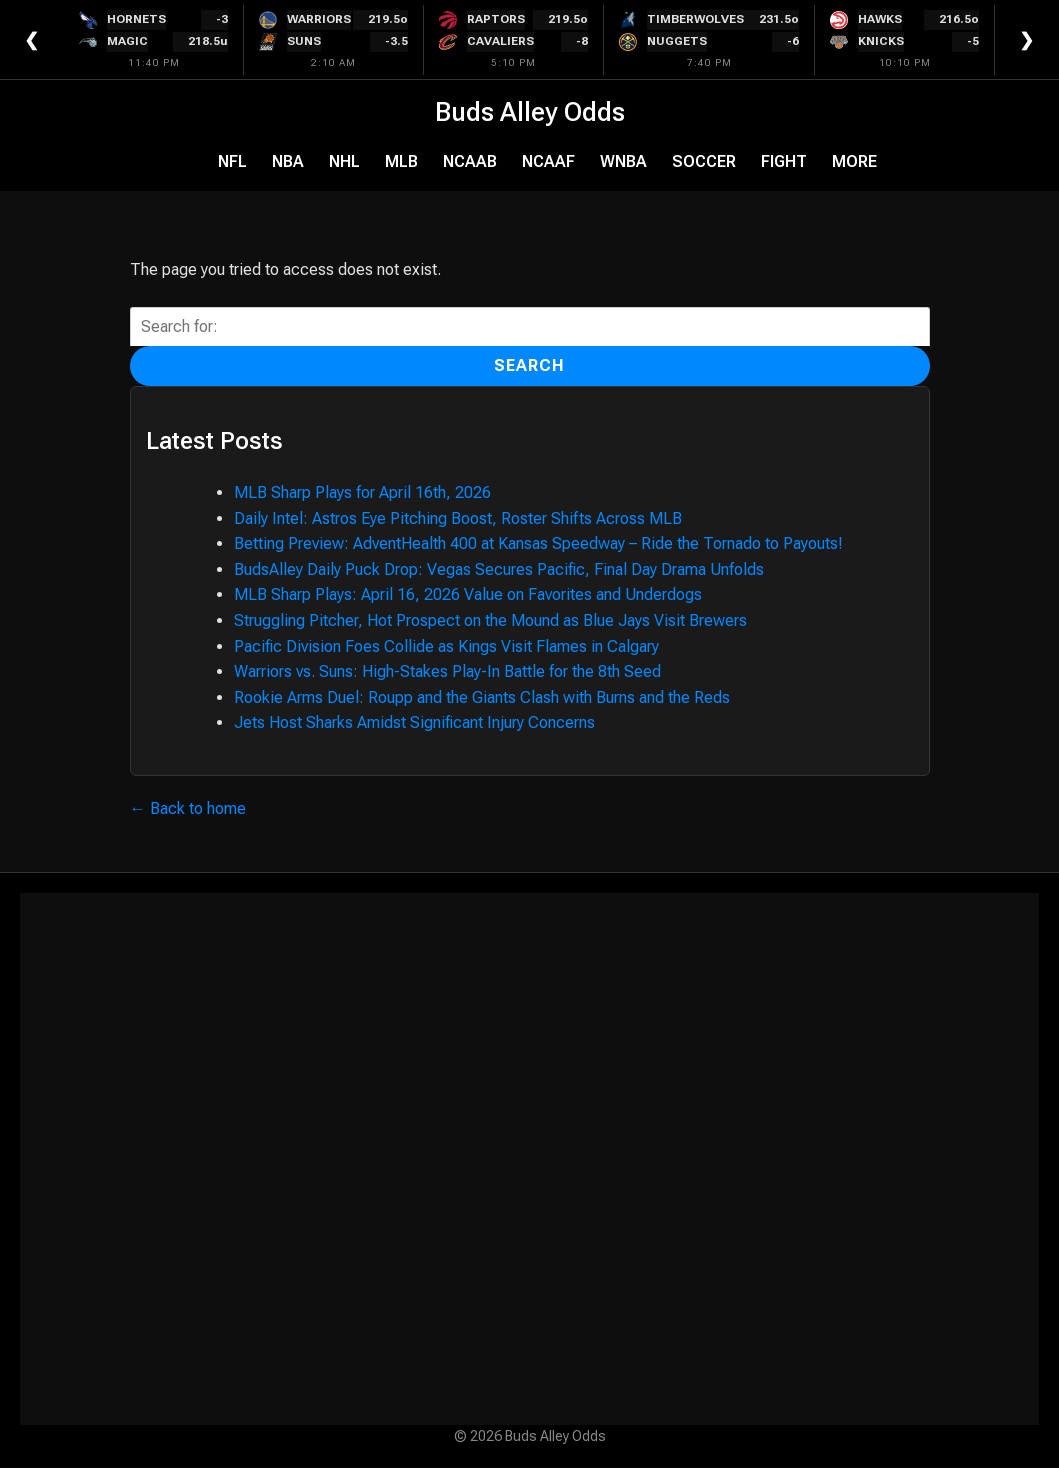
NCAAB (470, 161)
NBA (288, 161)
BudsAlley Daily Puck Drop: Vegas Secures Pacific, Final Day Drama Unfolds (499, 569)
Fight (784, 161)
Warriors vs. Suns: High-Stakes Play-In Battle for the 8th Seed (447, 671)
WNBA (623, 161)
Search (529, 365)
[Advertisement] (530, 1159)
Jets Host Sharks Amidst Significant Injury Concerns (414, 722)
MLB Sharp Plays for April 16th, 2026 (362, 492)
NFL (232, 161)
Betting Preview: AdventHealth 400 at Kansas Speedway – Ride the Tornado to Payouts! (538, 543)
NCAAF (548, 161)
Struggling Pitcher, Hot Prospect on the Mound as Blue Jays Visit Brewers (490, 620)
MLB (401, 161)
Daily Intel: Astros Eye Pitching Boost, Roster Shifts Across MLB (458, 518)
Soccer (704, 161)
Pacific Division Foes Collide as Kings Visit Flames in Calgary (446, 646)
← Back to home (188, 808)
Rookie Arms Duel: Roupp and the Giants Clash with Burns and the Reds (482, 697)
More (854, 161)
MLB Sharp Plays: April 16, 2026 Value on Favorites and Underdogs (468, 594)
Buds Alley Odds (530, 112)
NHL (344, 161)
